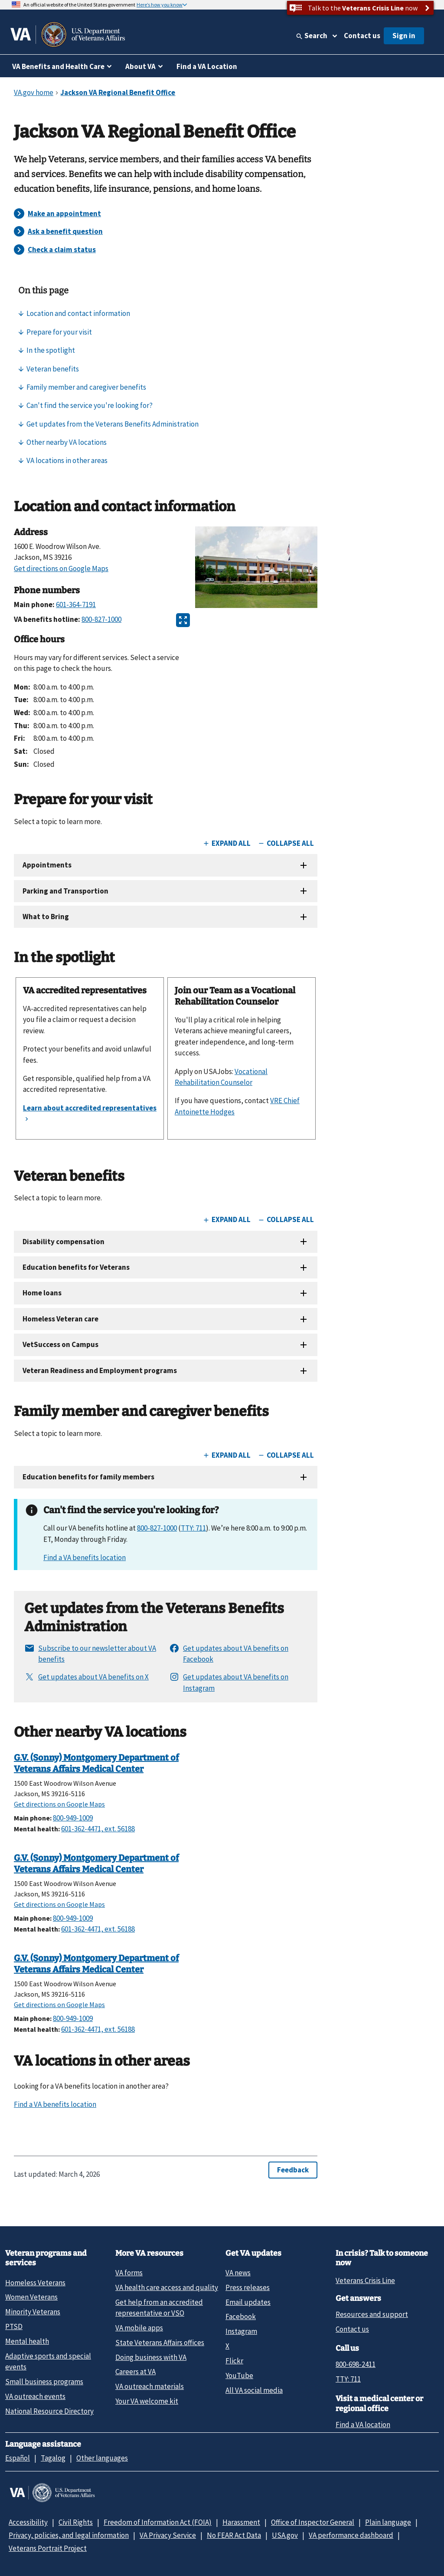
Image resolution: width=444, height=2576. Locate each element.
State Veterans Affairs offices (159, 2342)
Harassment (241, 2522)
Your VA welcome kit (146, 2401)
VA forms (129, 2272)
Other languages (102, 2458)
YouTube (239, 2375)
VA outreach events (35, 2396)
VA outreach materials (149, 2386)
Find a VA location (363, 2424)
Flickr (234, 2361)
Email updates (248, 2302)
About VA (140, 66)
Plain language (388, 2522)
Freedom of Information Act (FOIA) (158, 2522)
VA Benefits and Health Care (58, 66)
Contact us (362, 35)
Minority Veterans (32, 2311)
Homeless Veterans (35, 2282)
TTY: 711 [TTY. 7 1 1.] (193, 1528)
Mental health (27, 2341)
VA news (238, 2272)
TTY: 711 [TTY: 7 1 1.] (348, 2379)
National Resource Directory (49, 2411)
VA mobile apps (139, 2328)
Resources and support (372, 2314)
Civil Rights (76, 2522)
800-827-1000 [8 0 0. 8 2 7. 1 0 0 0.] (157, 1528)
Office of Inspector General (312, 2522)
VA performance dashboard (351, 2535)
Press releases (247, 2287)
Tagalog (53, 2458)
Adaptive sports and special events (48, 2361)
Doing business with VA (150, 2357)
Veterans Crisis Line (365, 2280)
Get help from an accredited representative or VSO (159, 2307)
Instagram (241, 2331)
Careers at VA (135, 2371)
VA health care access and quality (166, 2287)
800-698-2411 (355, 2364)
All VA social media (254, 2390)
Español (17, 2458)
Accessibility (28, 2522)
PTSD (14, 2326)
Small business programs (44, 2381)
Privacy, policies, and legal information (69, 2535)
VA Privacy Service (168, 2535)
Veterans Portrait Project (48, 2548)
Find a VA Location (206, 66)
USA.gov (285, 2535)
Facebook (240, 2316)
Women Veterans (31, 2297)
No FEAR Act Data (234, 2535)
